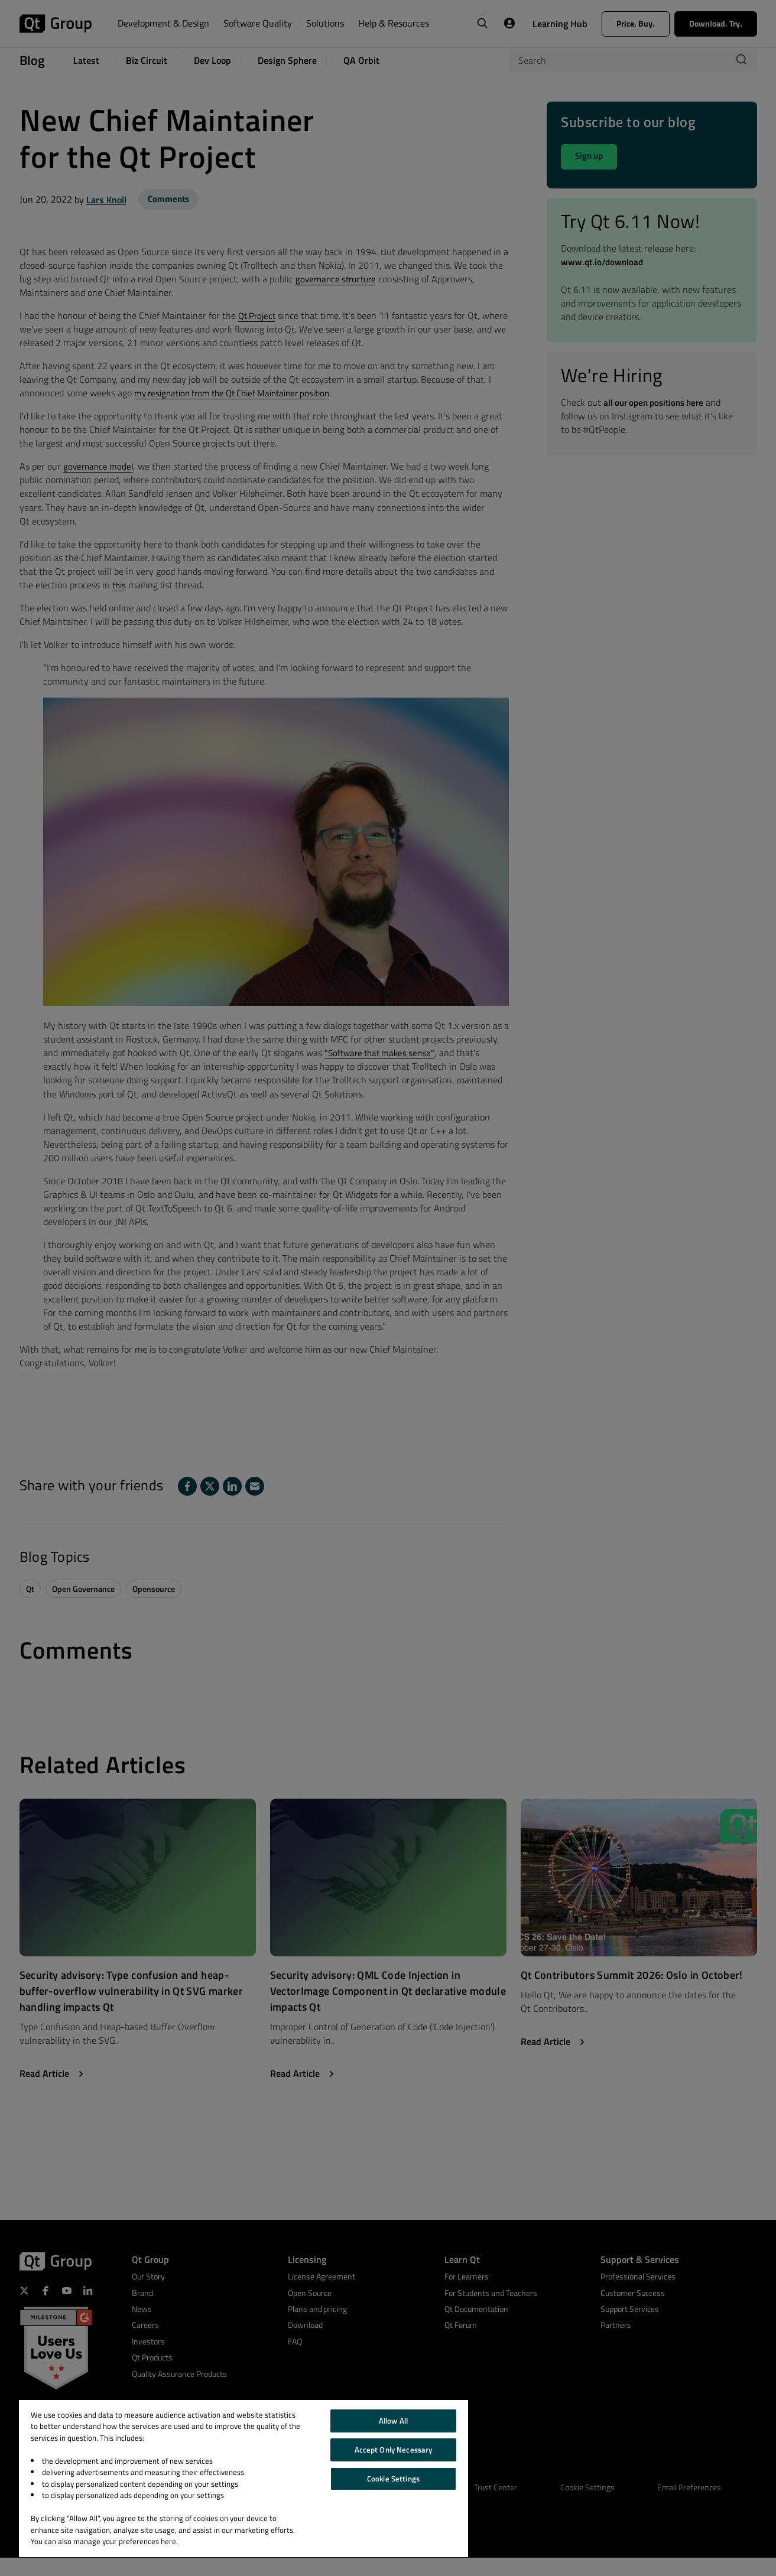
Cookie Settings (393, 2478)
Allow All (393, 2421)
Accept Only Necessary (394, 2449)
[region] (243, 2478)
